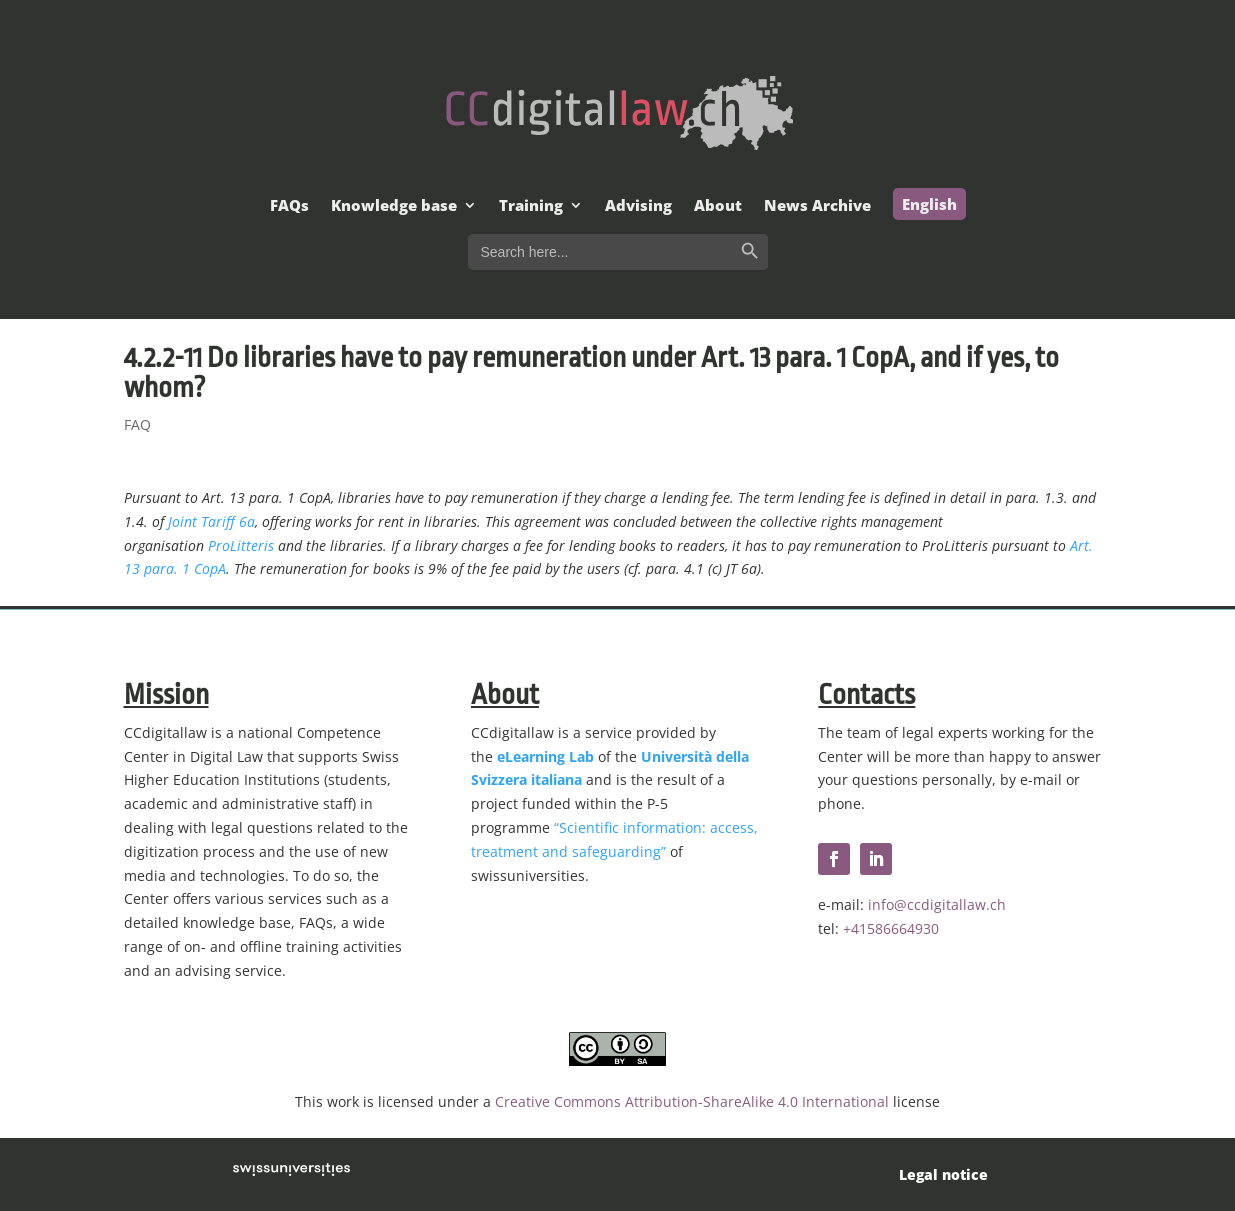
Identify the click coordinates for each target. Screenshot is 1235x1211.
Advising (638, 206)
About (718, 206)
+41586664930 (891, 928)
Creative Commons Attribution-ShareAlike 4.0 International (692, 1101)
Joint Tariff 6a (211, 521)
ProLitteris (241, 545)
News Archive (817, 206)
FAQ (137, 424)
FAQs (289, 206)
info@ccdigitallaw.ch (937, 904)
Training (531, 206)
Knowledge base (394, 206)
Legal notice (943, 1174)
